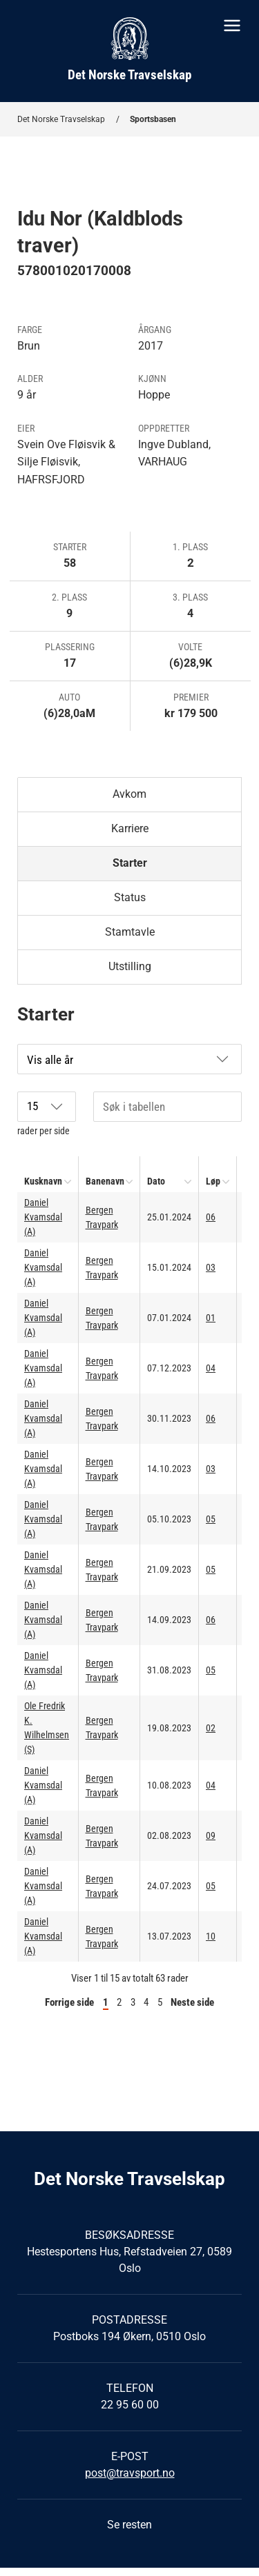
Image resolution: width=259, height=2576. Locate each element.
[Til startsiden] (129, 51)
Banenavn (105, 1181)
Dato (156, 1181)
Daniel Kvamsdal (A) (43, 1217)
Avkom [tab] (129, 794)
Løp (213, 1181)
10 (210, 1936)
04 (210, 1367)
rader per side (46, 1113)
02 (210, 1727)
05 (210, 1519)
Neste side (192, 2002)
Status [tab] (130, 897)
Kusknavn (43, 1181)
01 (210, 1317)
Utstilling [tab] (129, 966)
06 (210, 1216)
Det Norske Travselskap (61, 119)
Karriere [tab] (129, 828)
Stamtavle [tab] (130, 931)
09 (210, 1835)
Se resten (129, 2524)
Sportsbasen (153, 119)
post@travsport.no (130, 2472)
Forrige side (69, 2002)
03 (210, 1267)
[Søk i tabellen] (167, 1106)
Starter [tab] (130, 862)
